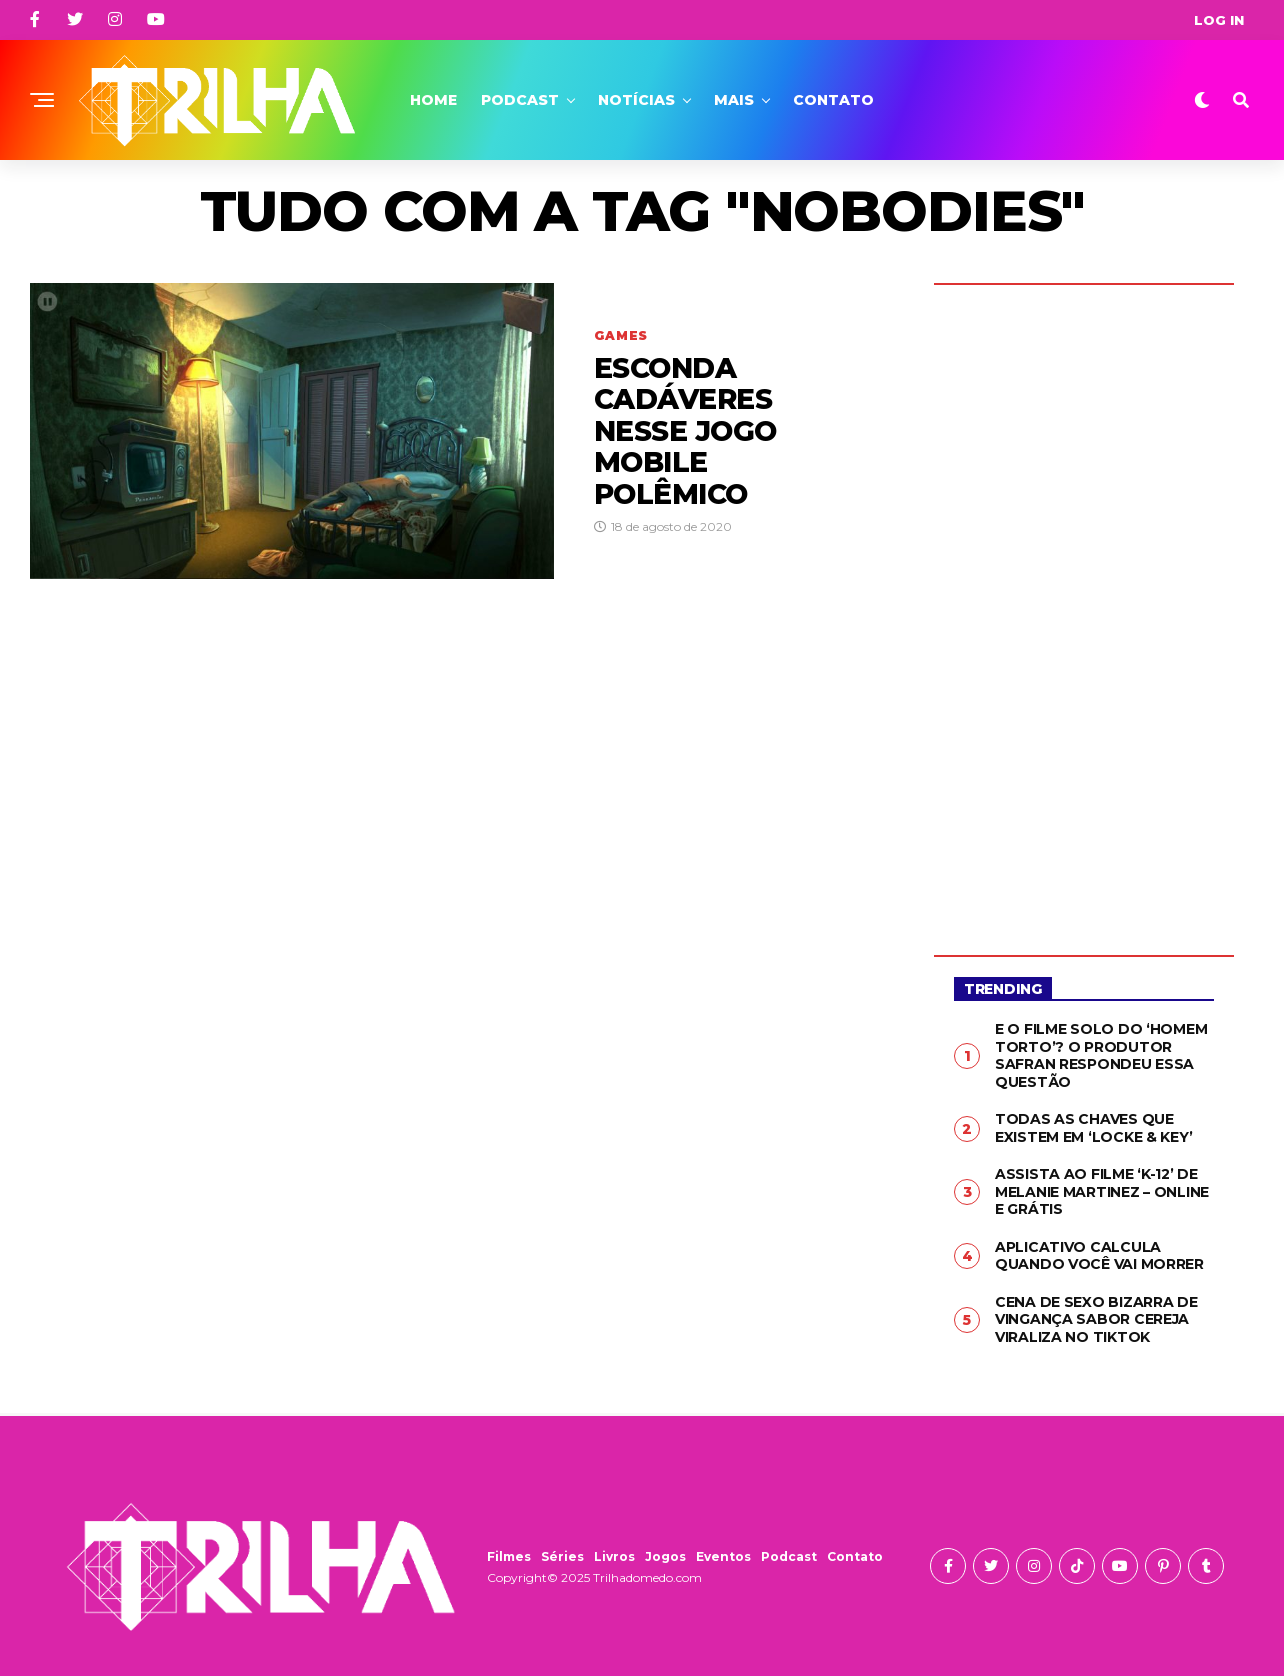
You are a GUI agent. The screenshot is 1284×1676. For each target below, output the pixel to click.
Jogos (665, 1556)
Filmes (509, 1556)
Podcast (520, 100)
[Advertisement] (1084, 605)
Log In (1219, 20)
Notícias (636, 100)
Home (433, 100)
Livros (614, 1556)
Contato (833, 100)
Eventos (723, 1556)
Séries (562, 1556)
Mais (734, 100)
